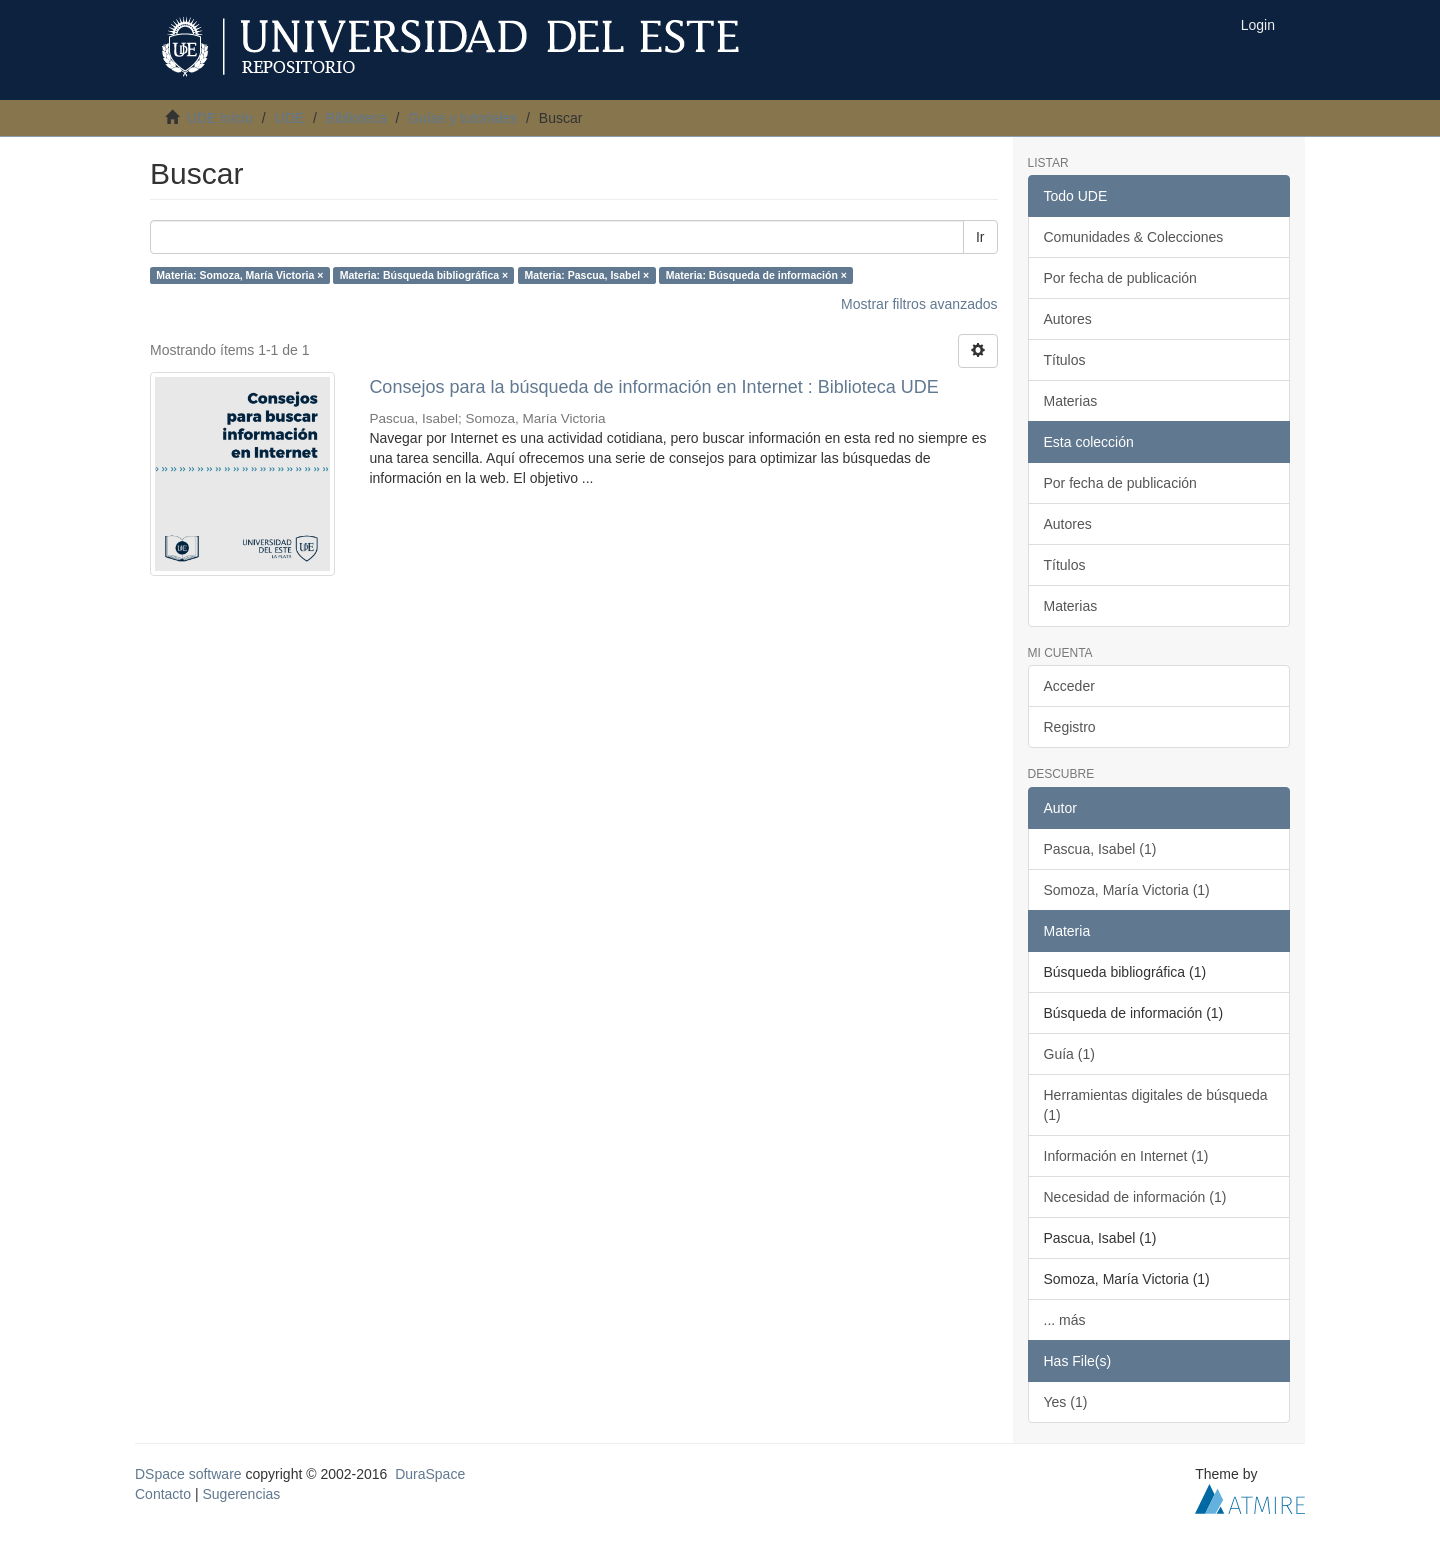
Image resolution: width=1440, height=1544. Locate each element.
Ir (980, 237)
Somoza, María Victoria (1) (1127, 890)
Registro (1070, 727)
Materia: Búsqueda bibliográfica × (424, 275)
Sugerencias (241, 1494)
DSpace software (188, 1474)
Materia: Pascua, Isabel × (587, 275)
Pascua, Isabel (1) (1100, 849)
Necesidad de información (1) (1135, 1197)
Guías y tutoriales (462, 118)
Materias (1071, 401)
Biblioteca (356, 118)
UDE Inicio (220, 118)
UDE (290, 118)
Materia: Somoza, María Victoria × (239, 275)
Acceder (1069, 686)
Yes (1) (1066, 1402)
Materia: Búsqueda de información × (756, 275)
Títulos (1065, 360)
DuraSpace (430, 1474)
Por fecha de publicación (1120, 278)
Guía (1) (1069, 1054)
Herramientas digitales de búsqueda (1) (1156, 1105)
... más (1065, 1320)
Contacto (163, 1494)
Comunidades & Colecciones (1134, 237)
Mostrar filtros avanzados (919, 304)
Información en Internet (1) (1126, 1156)
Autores (1068, 319)
